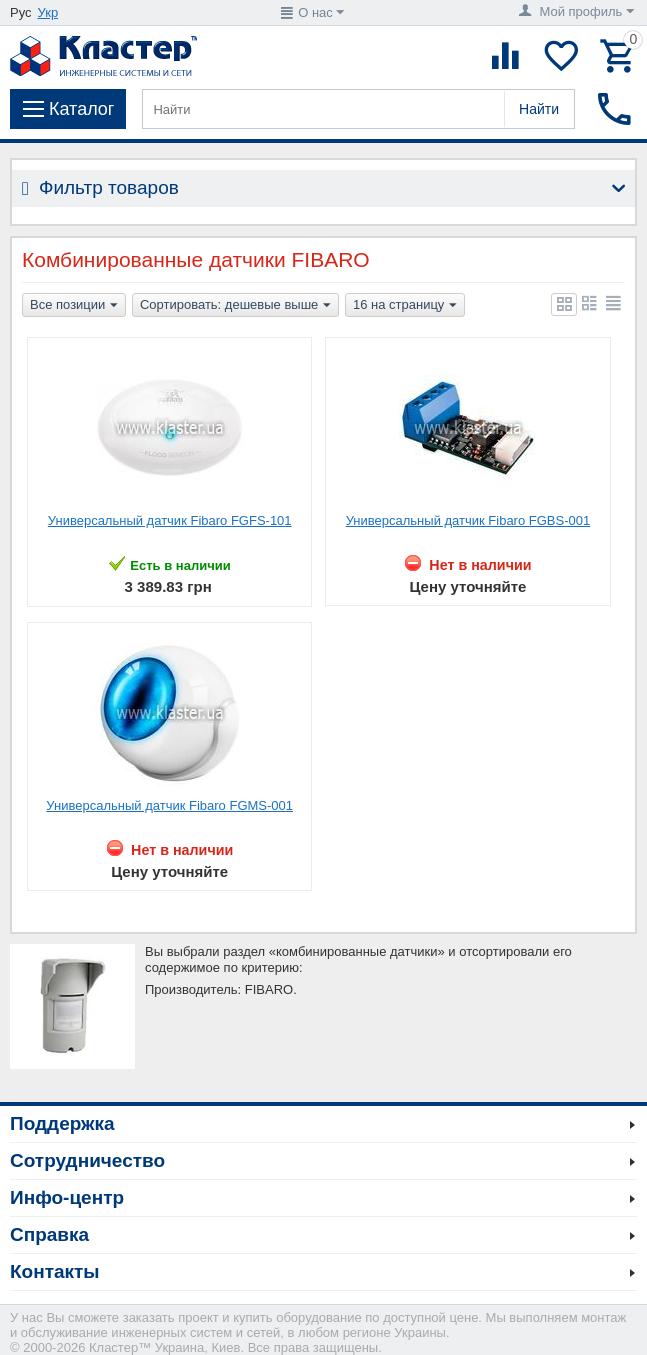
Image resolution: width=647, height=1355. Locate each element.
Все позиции (74, 306)
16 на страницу (405, 306)
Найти (539, 109)
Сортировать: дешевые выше (235, 306)
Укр (48, 12)
